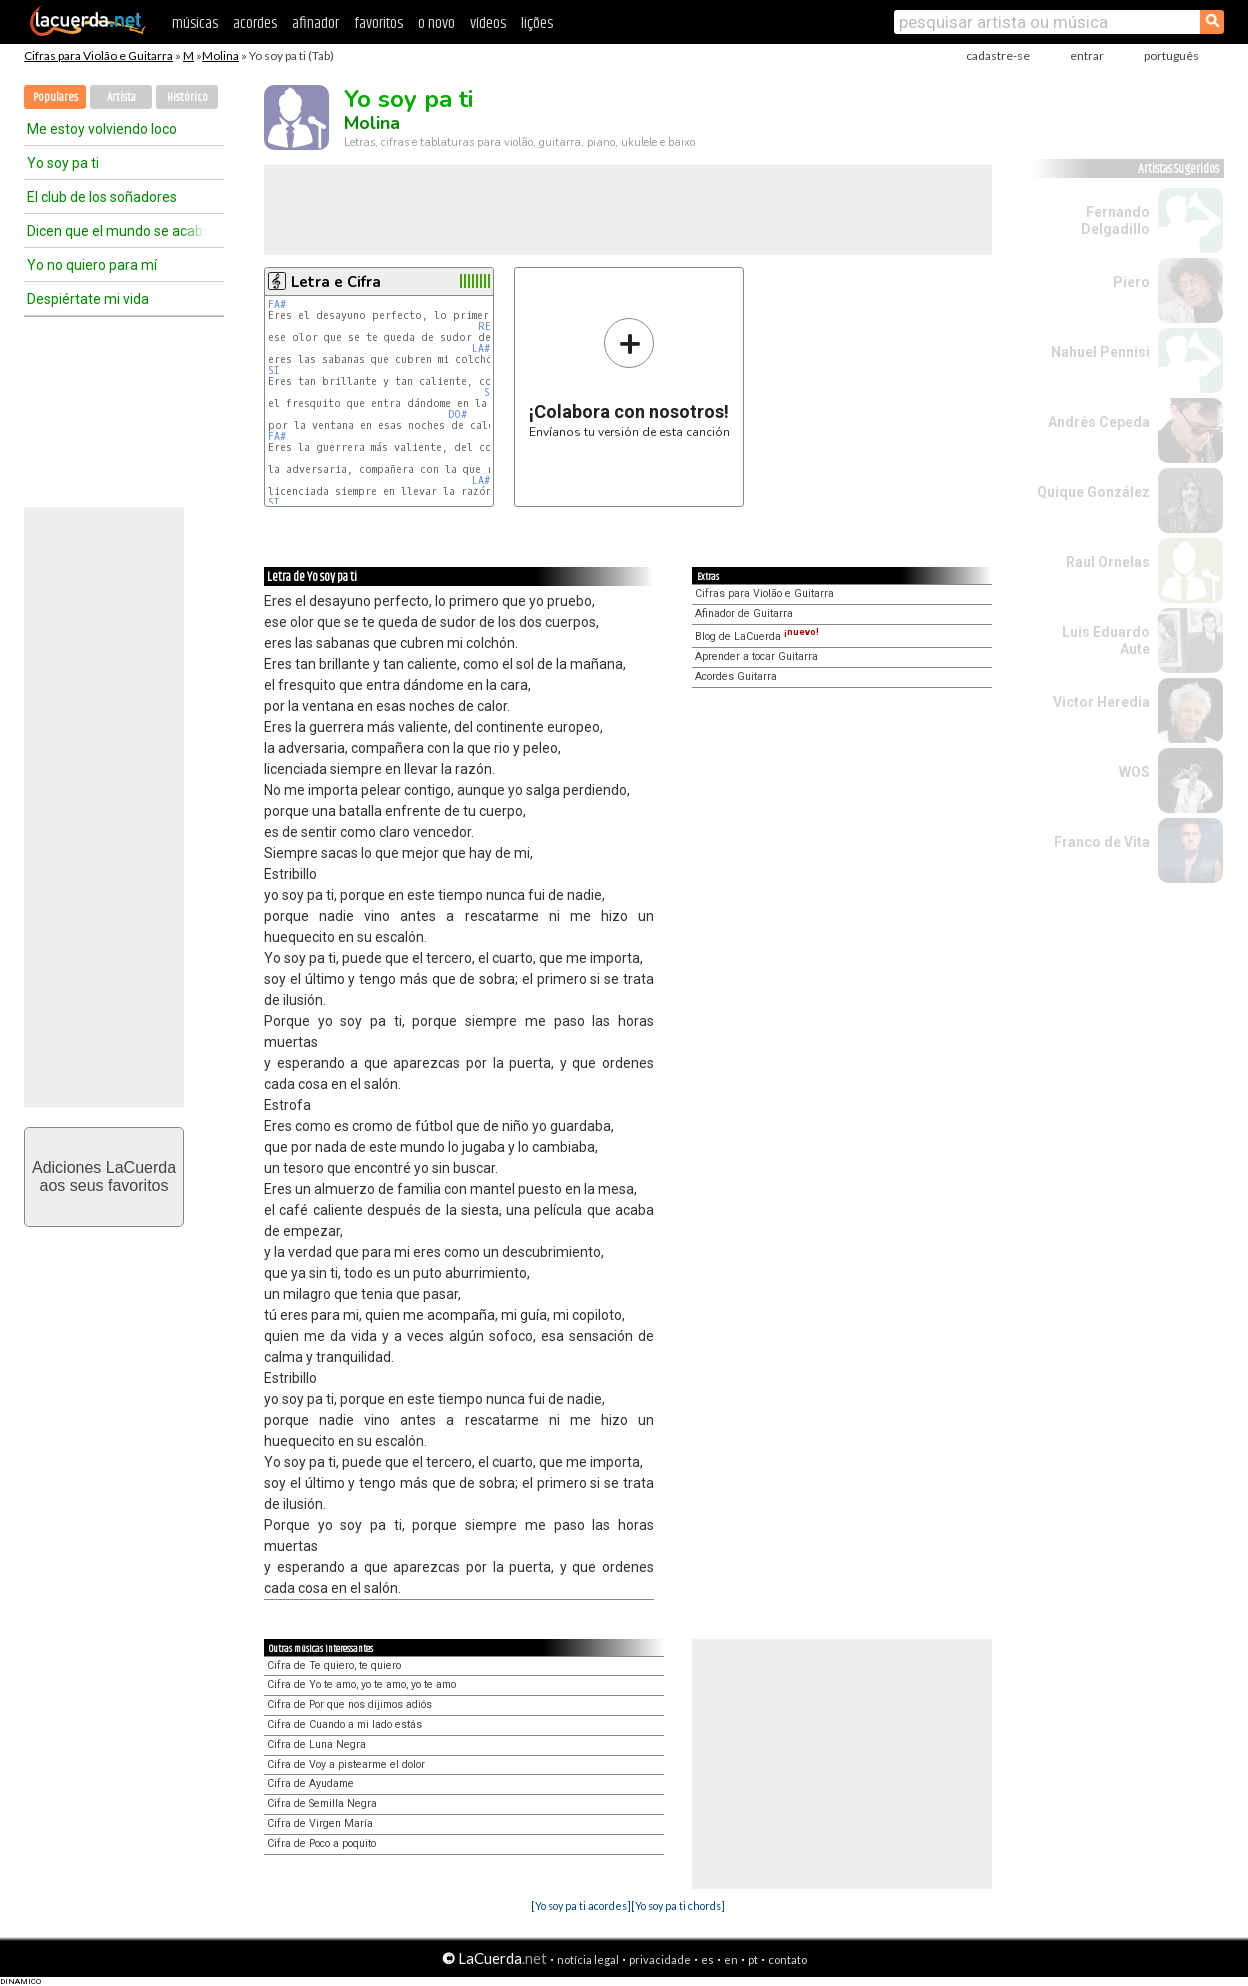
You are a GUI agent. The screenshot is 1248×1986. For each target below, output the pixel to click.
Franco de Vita (1102, 842)
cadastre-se (998, 55)
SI (274, 370)
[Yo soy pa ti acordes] (581, 1905)
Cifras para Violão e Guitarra (98, 55)
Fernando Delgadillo (1115, 220)
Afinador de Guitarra (744, 613)
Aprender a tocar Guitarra (756, 656)
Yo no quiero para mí (92, 265)
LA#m (483, 348)
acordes (255, 23)
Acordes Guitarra (736, 676)
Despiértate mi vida (88, 299)
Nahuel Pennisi (1100, 352)
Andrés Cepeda (1099, 422)
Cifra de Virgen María (320, 1823)
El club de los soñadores (102, 197)
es (707, 1959)
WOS (1134, 772)
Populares (55, 97)
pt (753, 1959)
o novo (436, 23)
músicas (195, 23)
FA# (277, 304)
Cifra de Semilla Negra (322, 1803)
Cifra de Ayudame (310, 1783)
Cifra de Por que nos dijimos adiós (349, 1704)
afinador (315, 23)
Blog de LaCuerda (757, 636)
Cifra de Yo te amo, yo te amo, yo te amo (361, 1684)
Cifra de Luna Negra (316, 1744)
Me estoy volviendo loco (102, 129)
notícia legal (588, 1959)
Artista (121, 97)
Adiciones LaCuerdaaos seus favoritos (104, 1176)
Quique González (1093, 492)
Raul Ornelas (1108, 562)
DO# (457, 414)
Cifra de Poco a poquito (321, 1843)
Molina (220, 55)
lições (537, 23)
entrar (1087, 55)
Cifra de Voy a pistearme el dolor (346, 1764)
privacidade (660, 1959)
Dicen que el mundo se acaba (117, 231)
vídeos (488, 23)
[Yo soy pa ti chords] (678, 1905)
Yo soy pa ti (63, 163)
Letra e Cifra (336, 282)
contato (787, 1959)
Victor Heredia (1101, 702)
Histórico (187, 97)
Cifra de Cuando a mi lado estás (344, 1724)
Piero (1131, 282)
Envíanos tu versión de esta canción (629, 377)
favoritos (378, 23)
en (731, 1959)
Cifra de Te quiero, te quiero (334, 1665)
